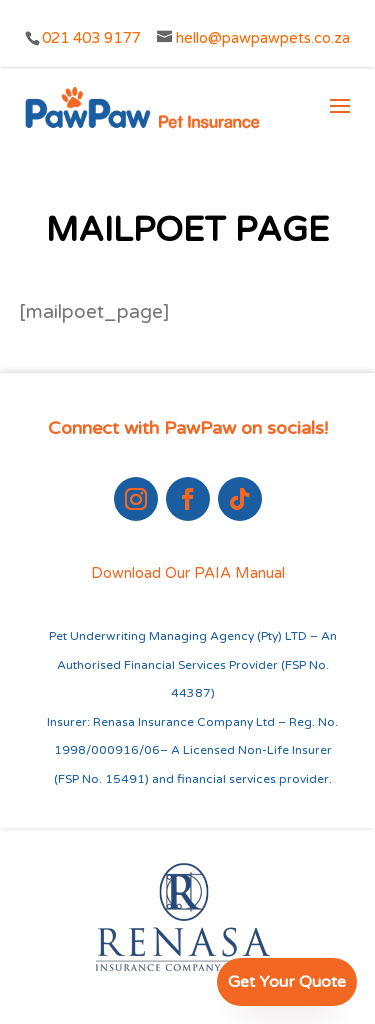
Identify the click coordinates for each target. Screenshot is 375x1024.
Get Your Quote (287, 982)
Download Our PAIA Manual (188, 573)
